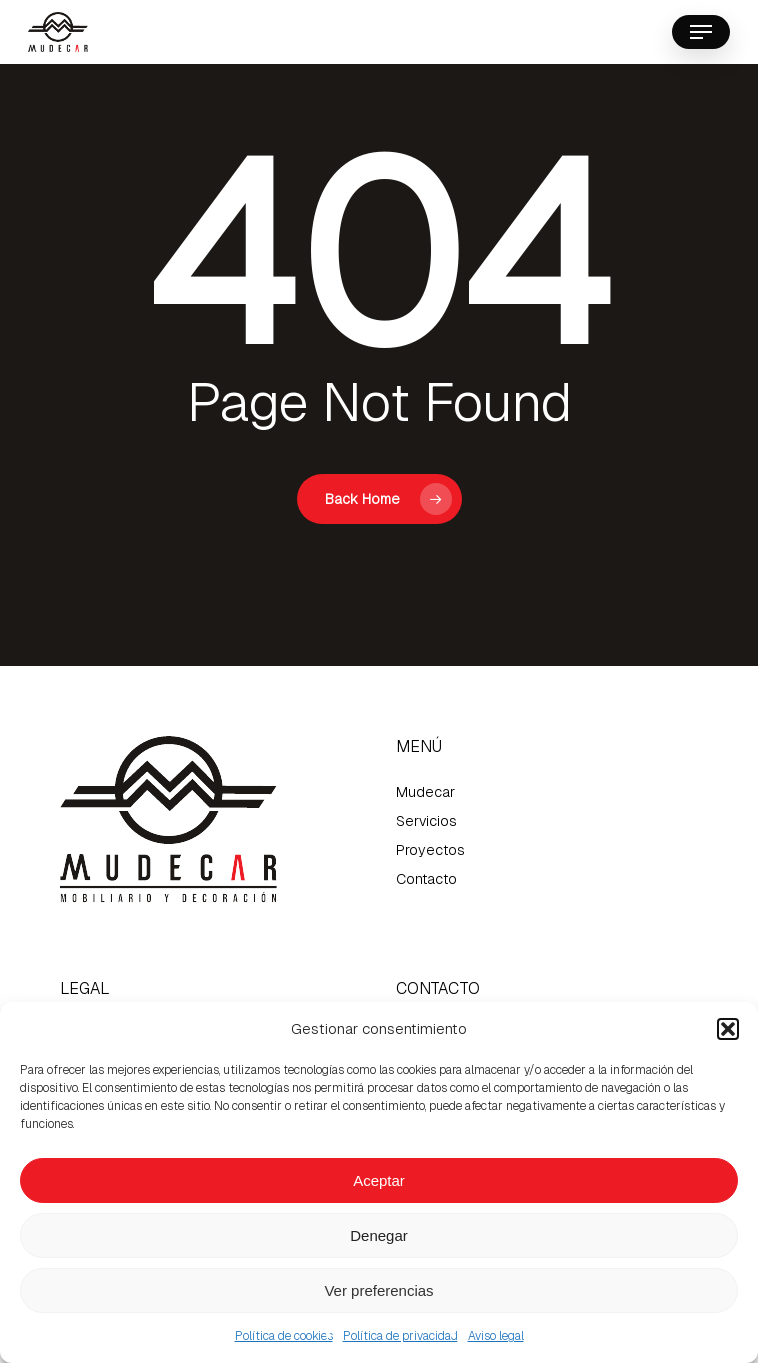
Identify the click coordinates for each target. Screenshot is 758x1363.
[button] (728, 1029)
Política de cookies (284, 1336)
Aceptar (379, 1180)
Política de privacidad (400, 1336)
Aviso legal (496, 1336)
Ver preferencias (378, 1290)
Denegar (379, 1235)
